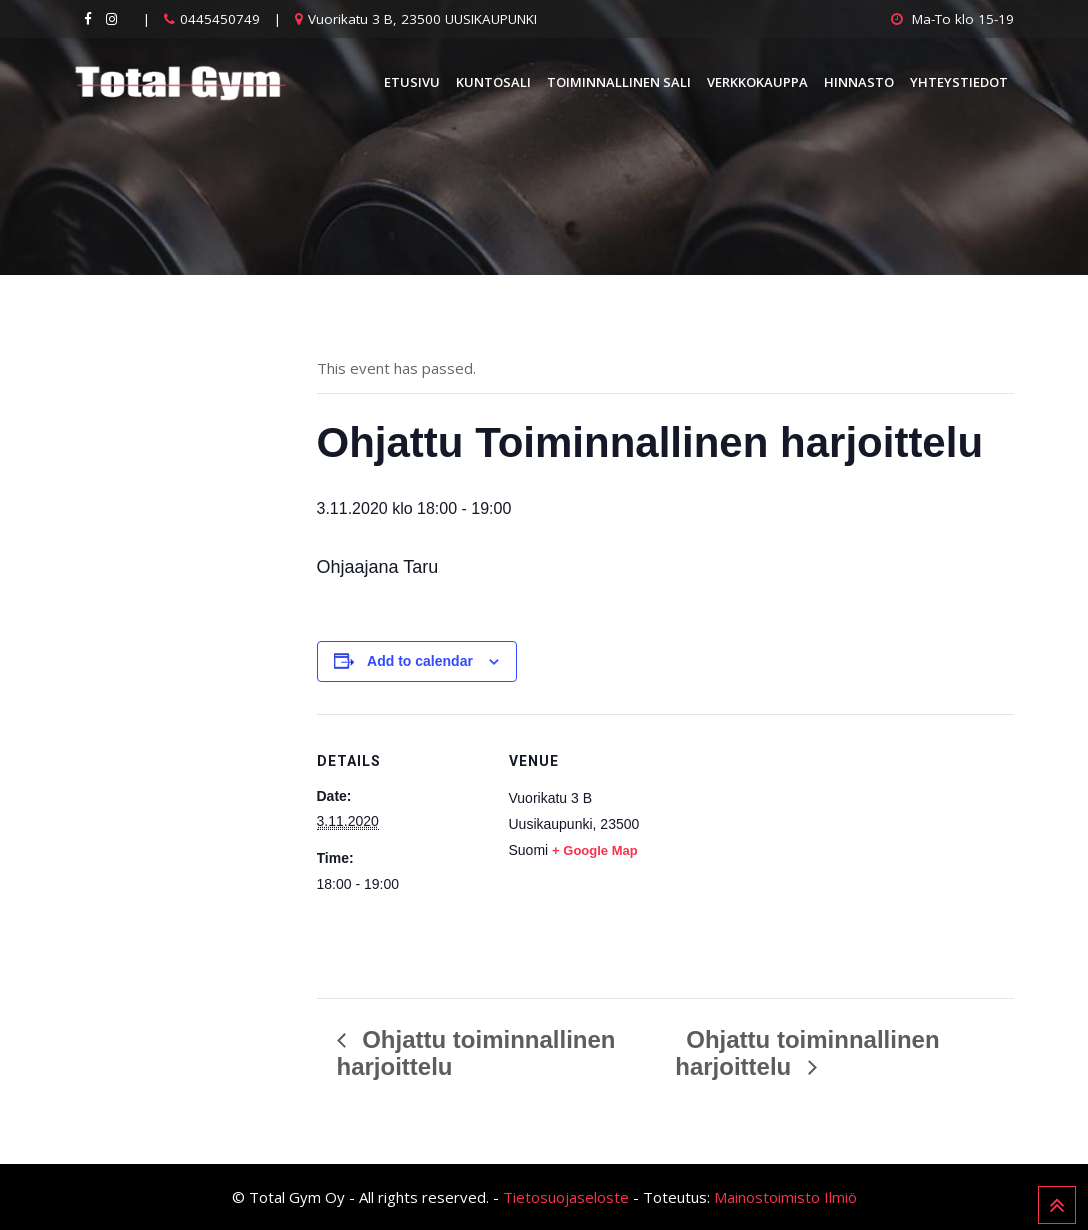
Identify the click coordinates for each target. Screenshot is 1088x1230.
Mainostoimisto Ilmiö (785, 1197)
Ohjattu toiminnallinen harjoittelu (807, 1053)
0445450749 (220, 19)
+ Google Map (595, 850)
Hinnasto (859, 82)
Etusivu (412, 82)
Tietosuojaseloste (566, 1197)
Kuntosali (493, 82)
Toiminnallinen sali (619, 82)
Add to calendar (420, 661)
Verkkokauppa (757, 82)
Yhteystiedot (959, 82)
